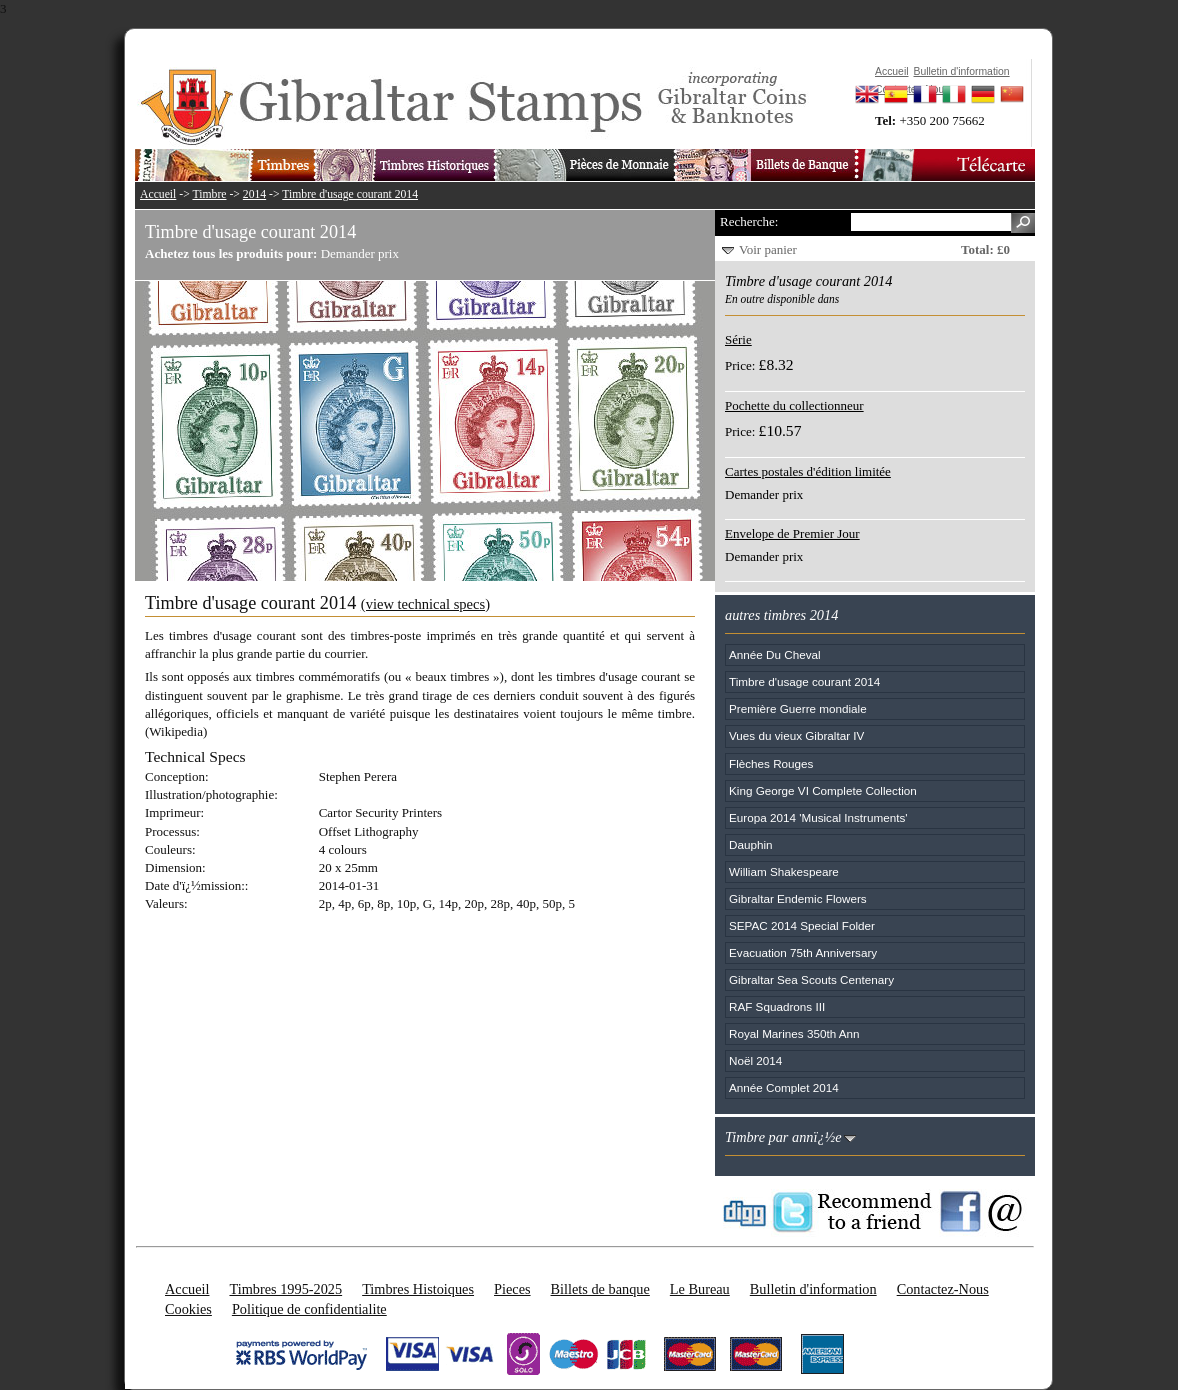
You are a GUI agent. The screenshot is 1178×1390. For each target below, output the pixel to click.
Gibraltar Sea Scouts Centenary (811, 979)
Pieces (512, 1289)
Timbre (209, 194)
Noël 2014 (755, 1060)
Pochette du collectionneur (794, 405)
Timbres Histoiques (418, 1289)
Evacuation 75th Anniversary (803, 952)
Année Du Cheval (775, 654)
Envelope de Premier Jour (792, 533)
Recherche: (749, 221)
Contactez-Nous (943, 1289)
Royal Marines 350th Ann (794, 1033)
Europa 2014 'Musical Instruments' (818, 817)
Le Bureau (700, 1289)
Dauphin (751, 844)
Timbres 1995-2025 (285, 1289)
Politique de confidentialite (309, 1309)
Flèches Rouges (771, 763)
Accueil (158, 194)
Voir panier (768, 249)
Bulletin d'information (813, 1289)
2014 (254, 194)
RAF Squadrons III (777, 1006)
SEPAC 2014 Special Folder (802, 925)
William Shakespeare (784, 871)
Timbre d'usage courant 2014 (350, 194)
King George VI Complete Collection (823, 790)
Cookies (188, 1309)
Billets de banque (600, 1289)
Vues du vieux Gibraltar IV (796, 735)
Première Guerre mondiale (798, 708)
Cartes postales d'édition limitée (808, 471)
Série (738, 339)
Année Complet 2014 (784, 1087)
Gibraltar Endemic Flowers (798, 898)
